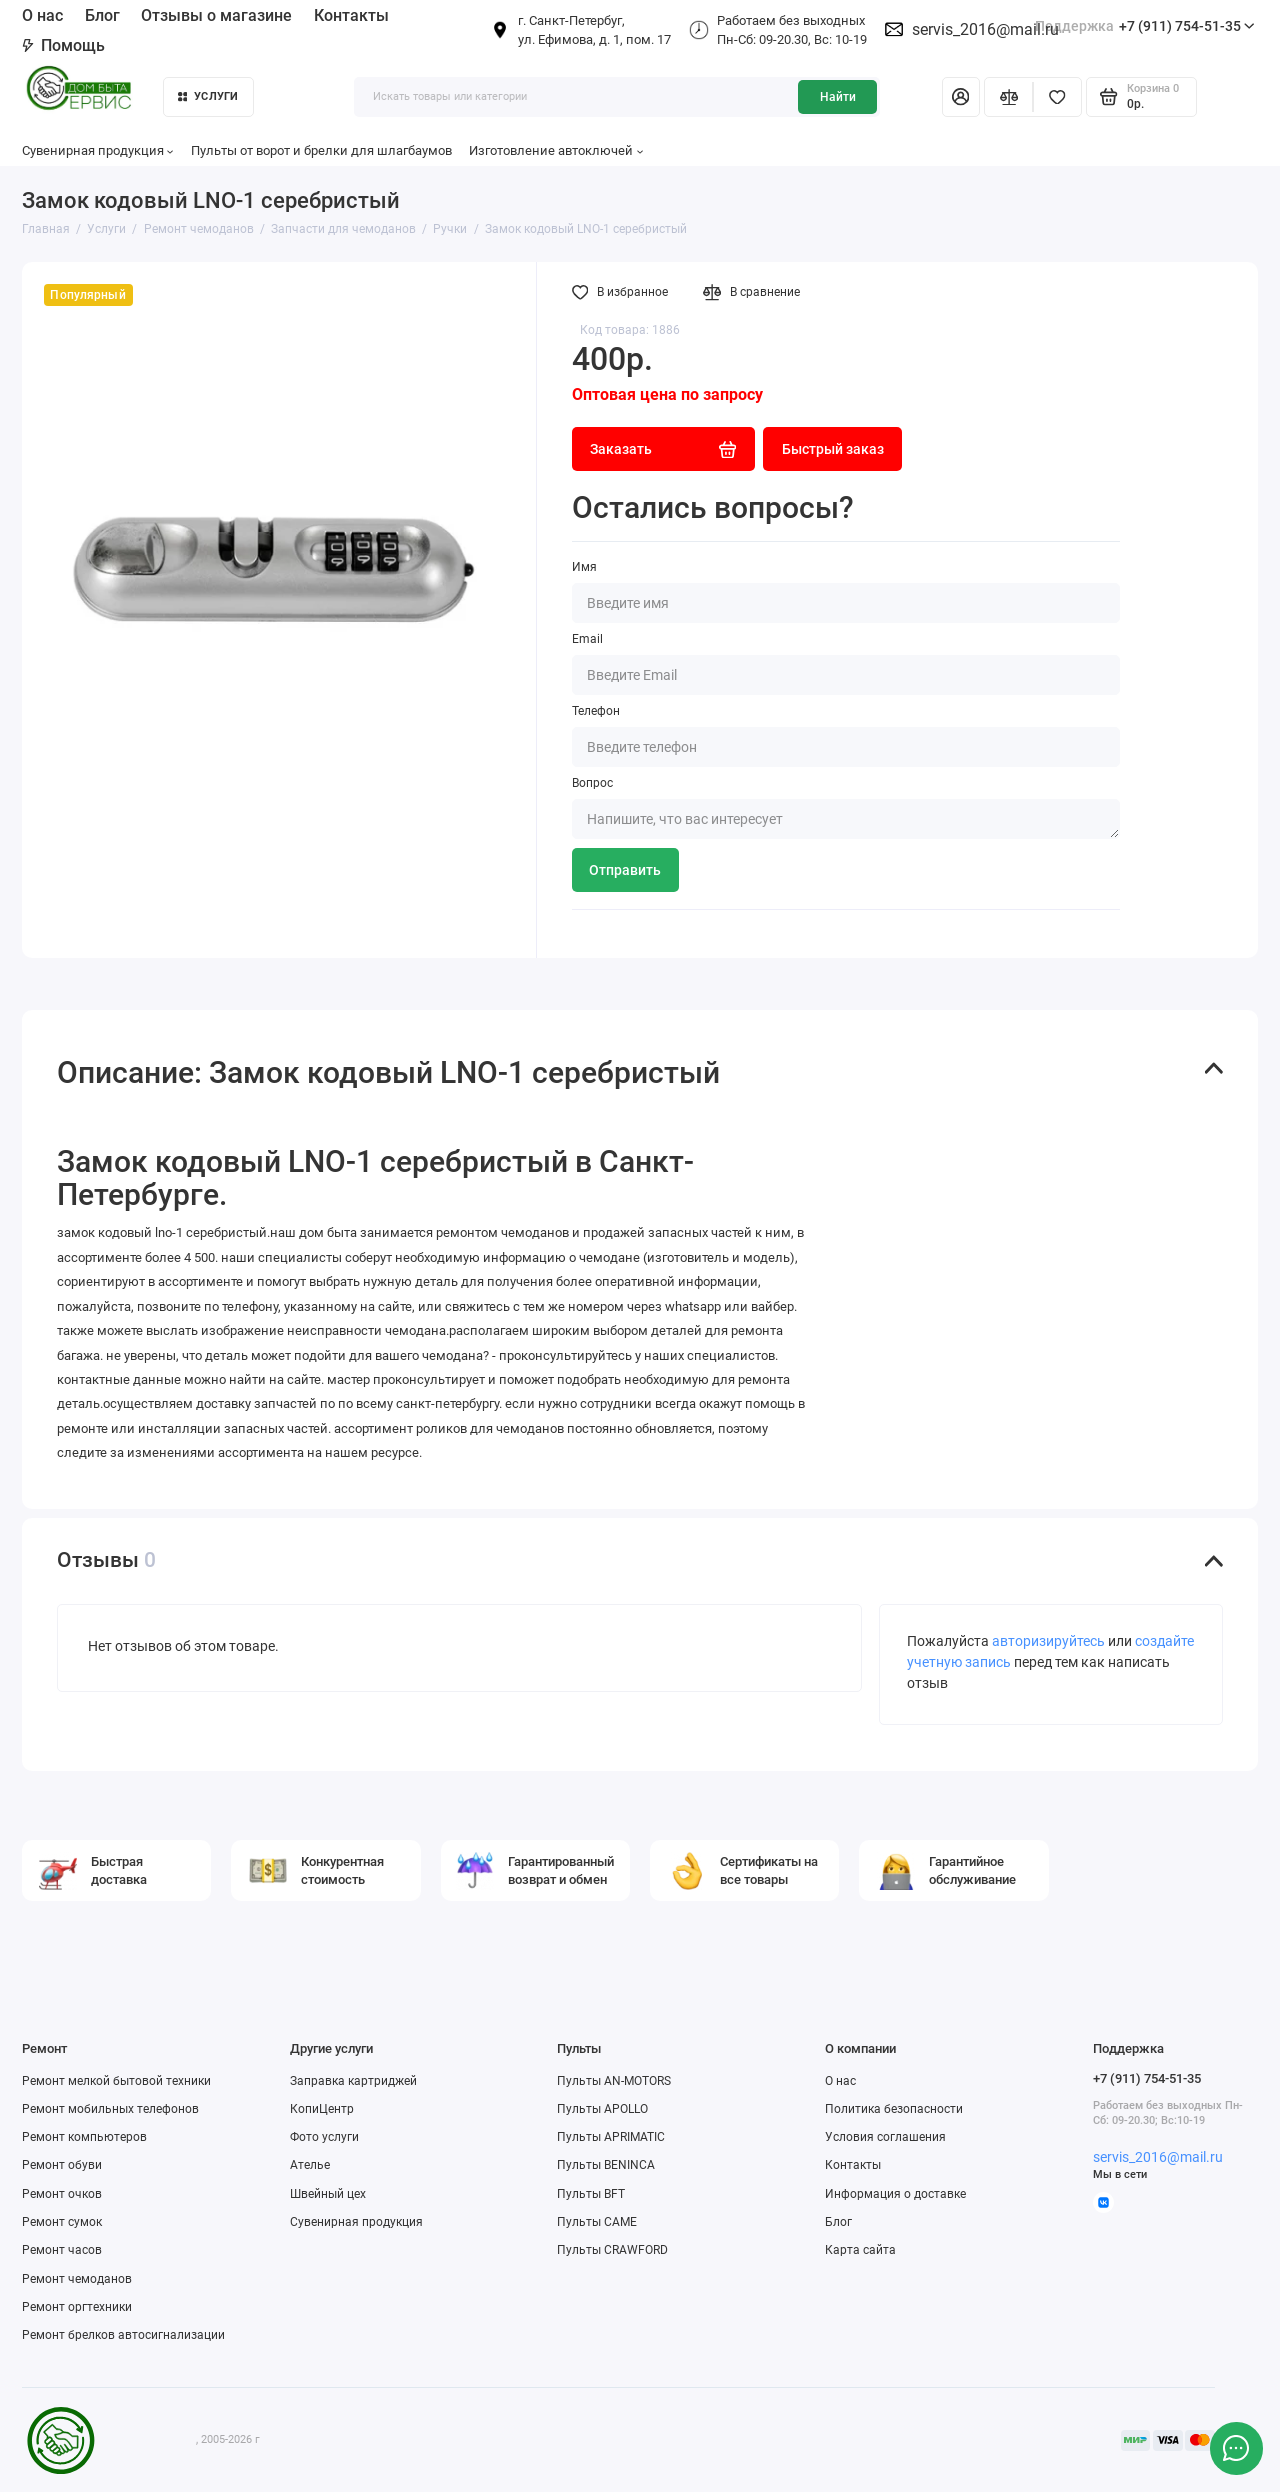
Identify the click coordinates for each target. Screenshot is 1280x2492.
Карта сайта (860, 2250)
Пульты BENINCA (606, 2165)
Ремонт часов (62, 2250)
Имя (584, 567)
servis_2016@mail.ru (985, 29)
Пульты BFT (591, 2194)
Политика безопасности (894, 2109)
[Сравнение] (1008, 97)
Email (587, 639)
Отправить (625, 870)
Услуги (208, 96)
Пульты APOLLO (602, 2109)
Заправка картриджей (353, 2081)
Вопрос (592, 783)
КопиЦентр (322, 2109)
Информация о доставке (895, 2194)
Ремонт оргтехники (77, 2307)
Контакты (351, 15)
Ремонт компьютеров (84, 2137)
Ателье (310, 2165)
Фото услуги (324, 2137)
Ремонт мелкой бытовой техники (116, 2081)
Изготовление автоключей (556, 150)
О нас (42, 15)
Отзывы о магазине (216, 15)
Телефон (596, 711)
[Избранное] (1057, 97)
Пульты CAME (597, 2222)
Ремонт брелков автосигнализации (123, 2335)
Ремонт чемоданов (77, 2279)
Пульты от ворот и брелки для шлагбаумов (321, 150)
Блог (102, 15)
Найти (838, 97)
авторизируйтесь (1048, 1641)
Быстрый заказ (833, 449)
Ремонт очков (62, 2194)
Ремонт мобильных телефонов (110, 2109)
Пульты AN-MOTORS (614, 2081)
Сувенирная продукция (98, 150)
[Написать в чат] (1236, 2448)
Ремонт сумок (62, 2222)
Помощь (63, 45)
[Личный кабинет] (961, 97)
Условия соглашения (885, 2137)
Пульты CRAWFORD (612, 2250)
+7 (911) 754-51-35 (1145, 26)
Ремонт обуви (62, 2165)
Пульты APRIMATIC (611, 2137)
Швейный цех (328, 2194)
